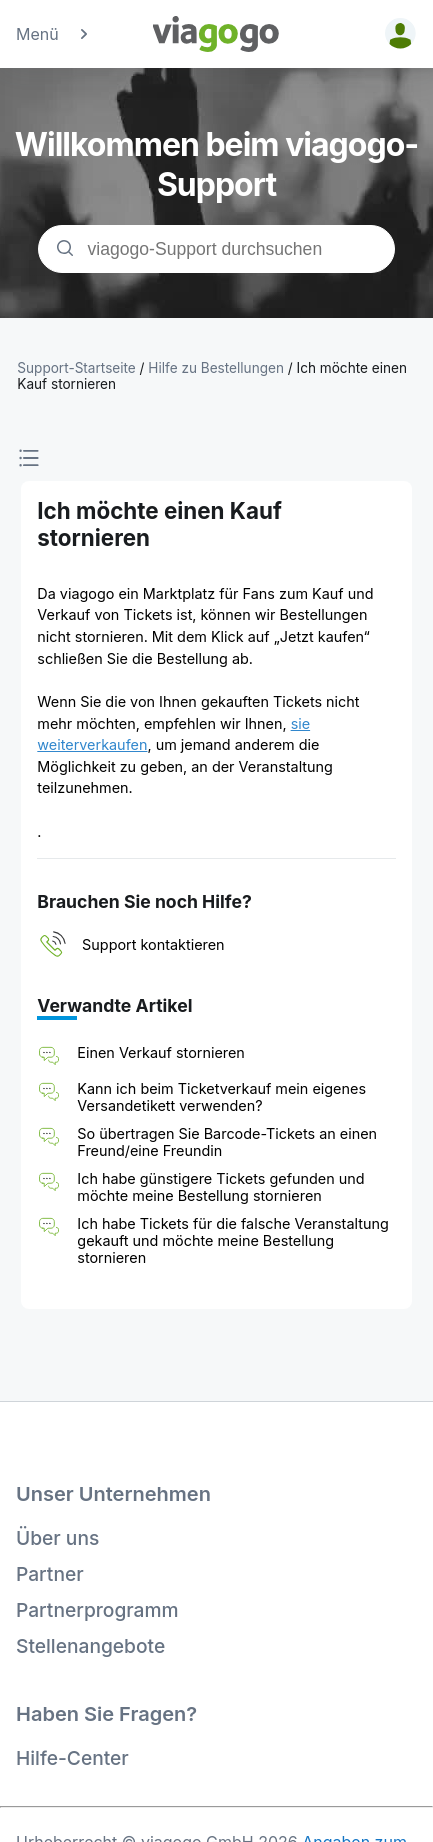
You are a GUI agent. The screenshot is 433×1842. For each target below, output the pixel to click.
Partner (50, 1574)
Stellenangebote (90, 1646)
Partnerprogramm (97, 1610)
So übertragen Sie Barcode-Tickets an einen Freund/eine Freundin (227, 1142)
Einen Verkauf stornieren (161, 1052)
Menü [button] (53, 34)
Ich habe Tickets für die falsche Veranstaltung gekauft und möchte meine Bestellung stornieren (232, 1240)
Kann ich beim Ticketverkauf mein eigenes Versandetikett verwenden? (221, 1097)
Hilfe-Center (72, 1758)
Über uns (57, 1538)
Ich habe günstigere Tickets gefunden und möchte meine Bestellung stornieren (220, 1187)
